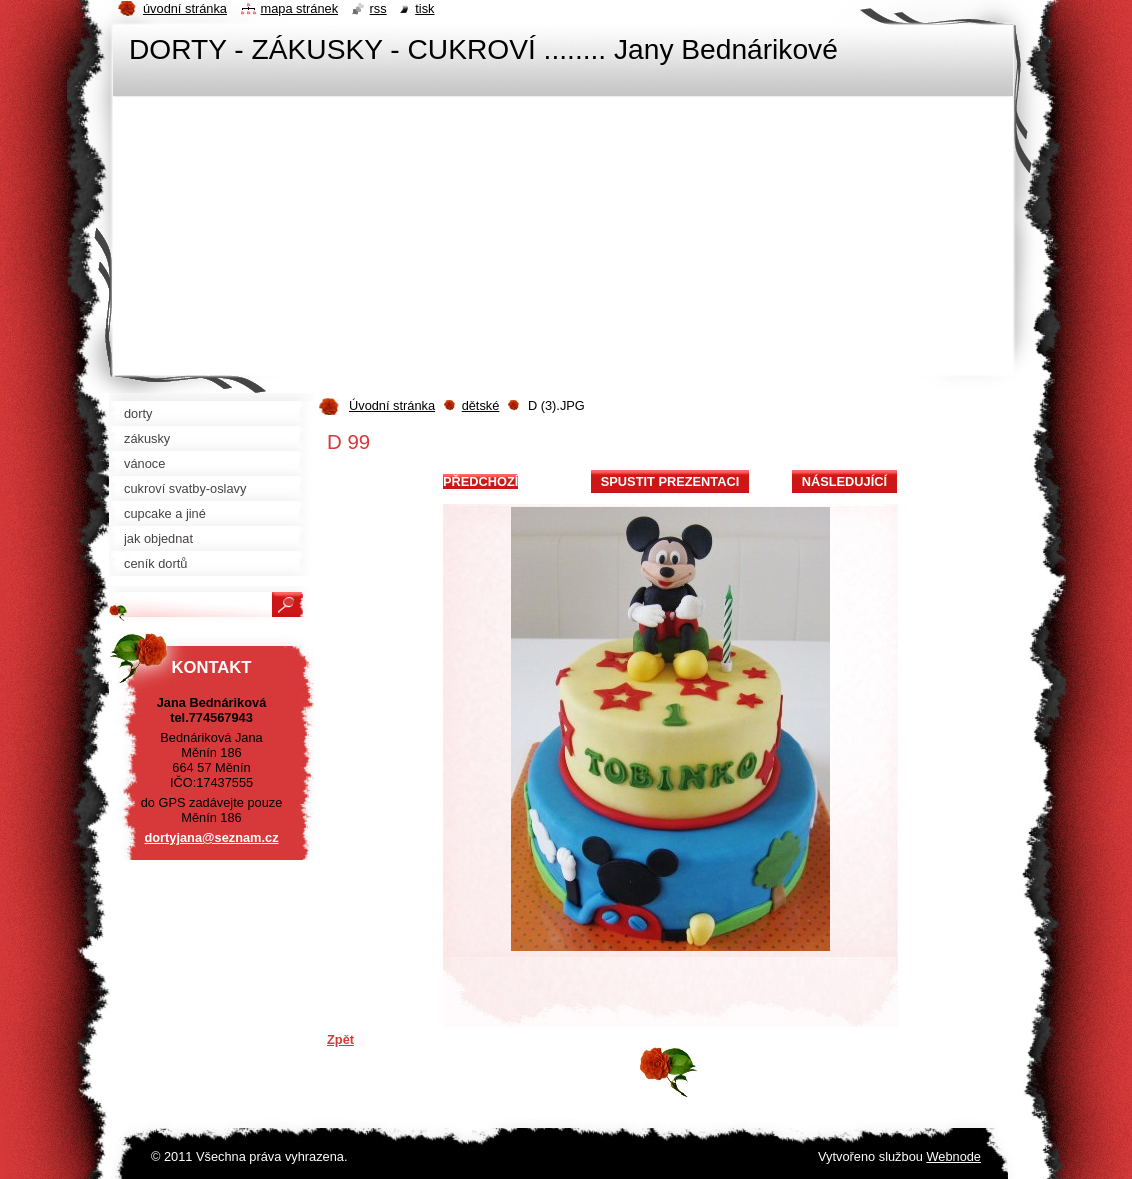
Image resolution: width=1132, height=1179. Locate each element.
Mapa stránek (300, 8)
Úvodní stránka (392, 405)
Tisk (424, 8)
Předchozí (480, 481)
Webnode (953, 1156)
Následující (844, 481)
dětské (481, 405)
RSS (378, 8)
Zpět (340, 1039)
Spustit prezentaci (670, 481)
